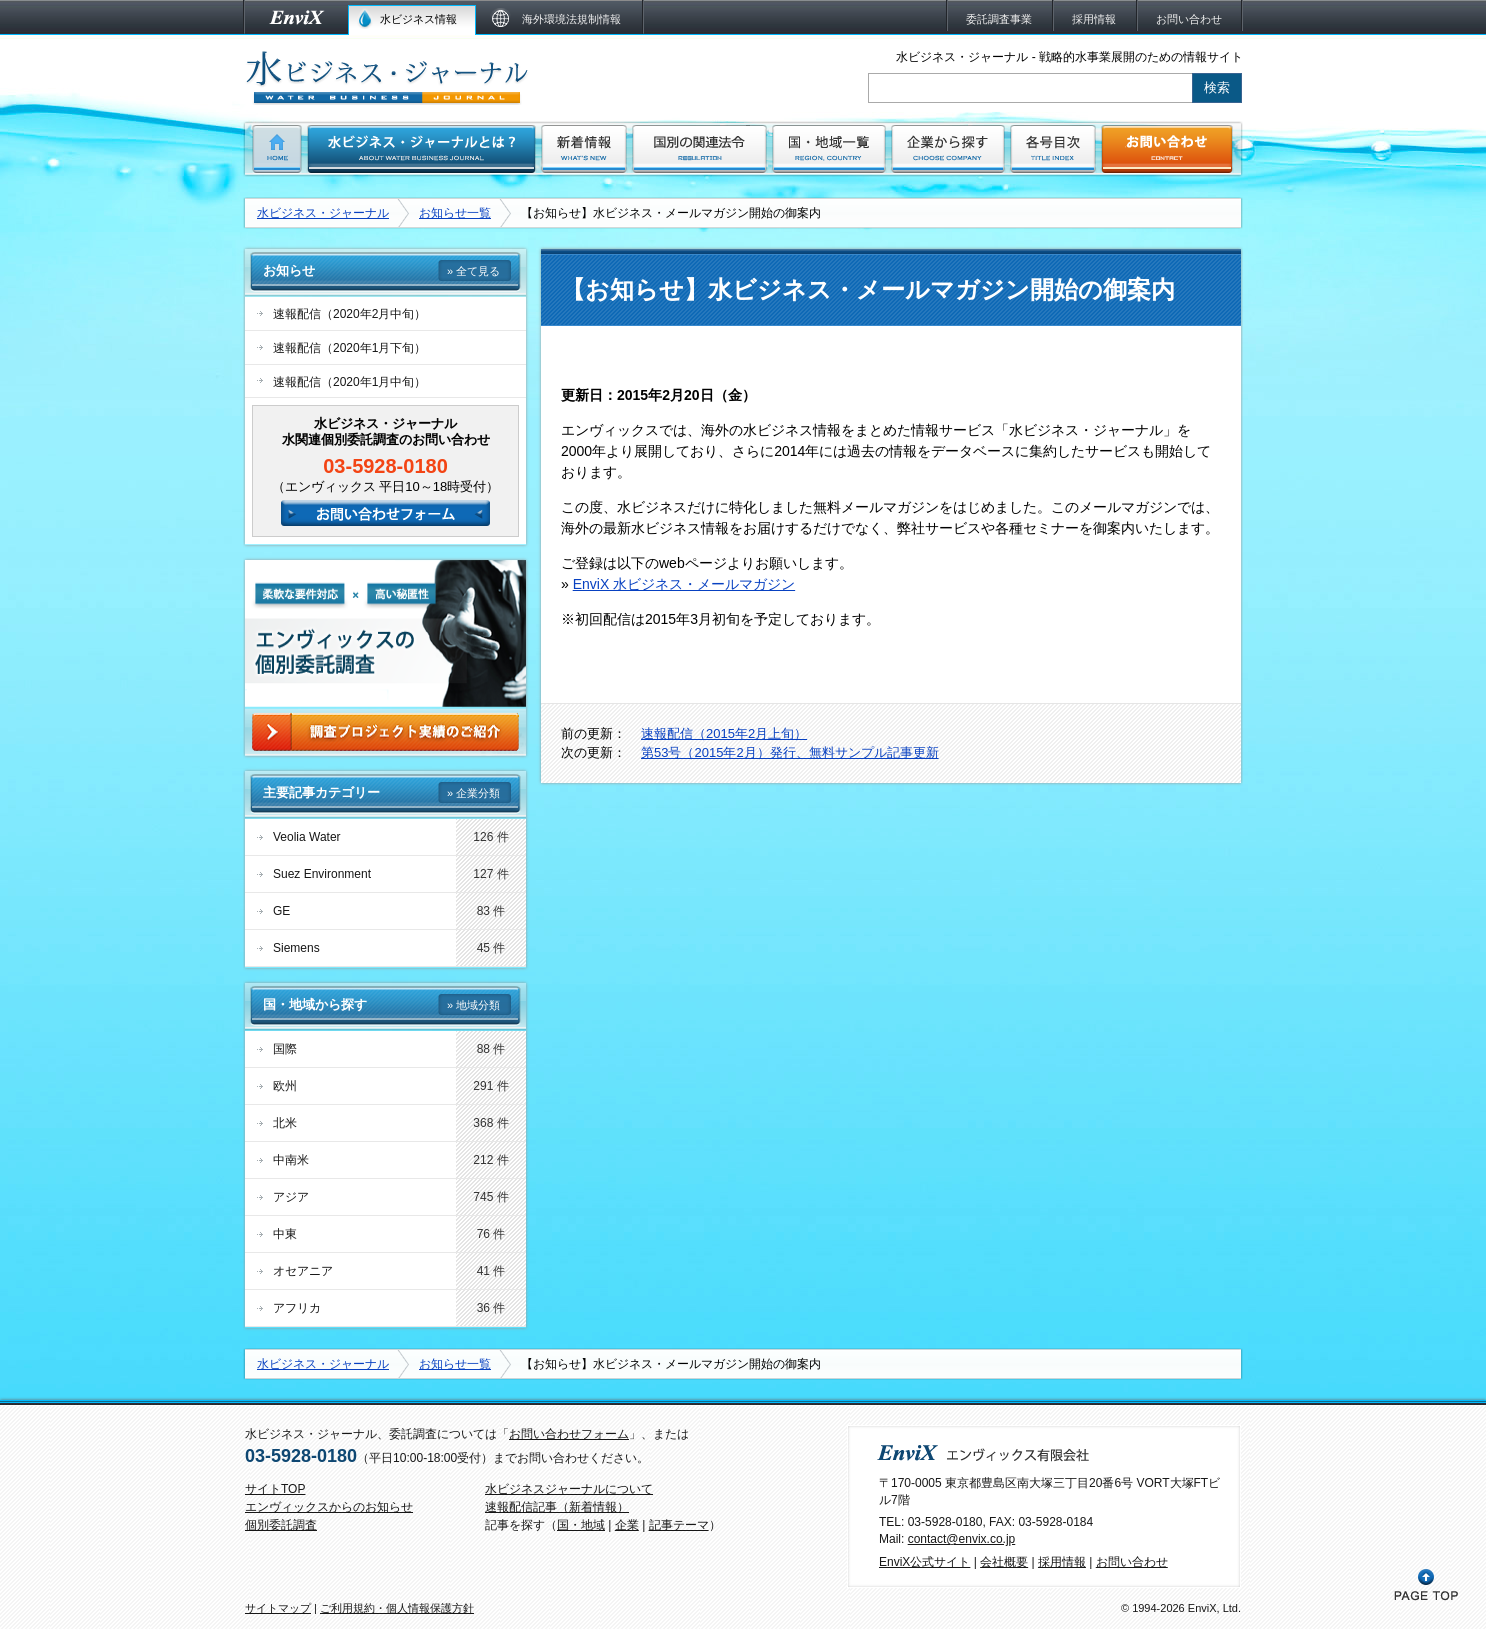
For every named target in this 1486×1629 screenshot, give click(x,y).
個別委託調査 (281, 1525)
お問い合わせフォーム (569, 1434)
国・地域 (581, 1525)
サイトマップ (278, 1608)
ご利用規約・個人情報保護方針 (397, 1608)
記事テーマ (679, 1525)
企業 (627, 1525)
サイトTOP (275, 1489)
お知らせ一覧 (455, 213)
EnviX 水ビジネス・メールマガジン (684, 584)
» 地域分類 (473, 1005)
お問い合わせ (1132, 1562)
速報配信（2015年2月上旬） (724, 733)
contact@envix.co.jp (962, 1539)
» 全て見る (473, 271)
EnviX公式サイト (924, 1562)
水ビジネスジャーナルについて (569, 1489)
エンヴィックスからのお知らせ (329, 1507)
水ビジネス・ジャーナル (323, 213)
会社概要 (1004, 1562)
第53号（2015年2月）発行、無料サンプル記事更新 (790, 752)
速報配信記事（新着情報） (557, 1507)
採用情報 (1062, 1562)
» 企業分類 (473, 793)
